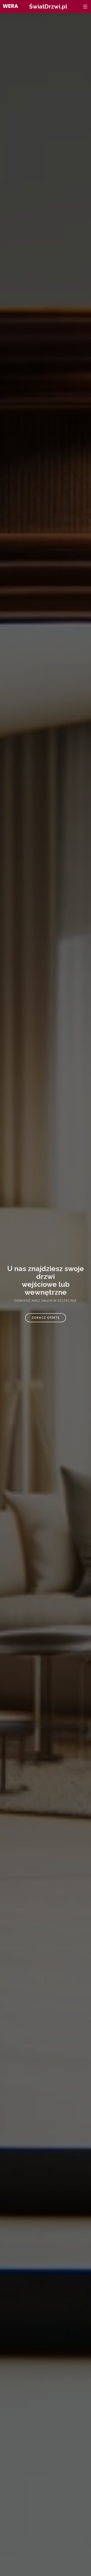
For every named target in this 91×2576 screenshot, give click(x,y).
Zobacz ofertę (45, 1317)
